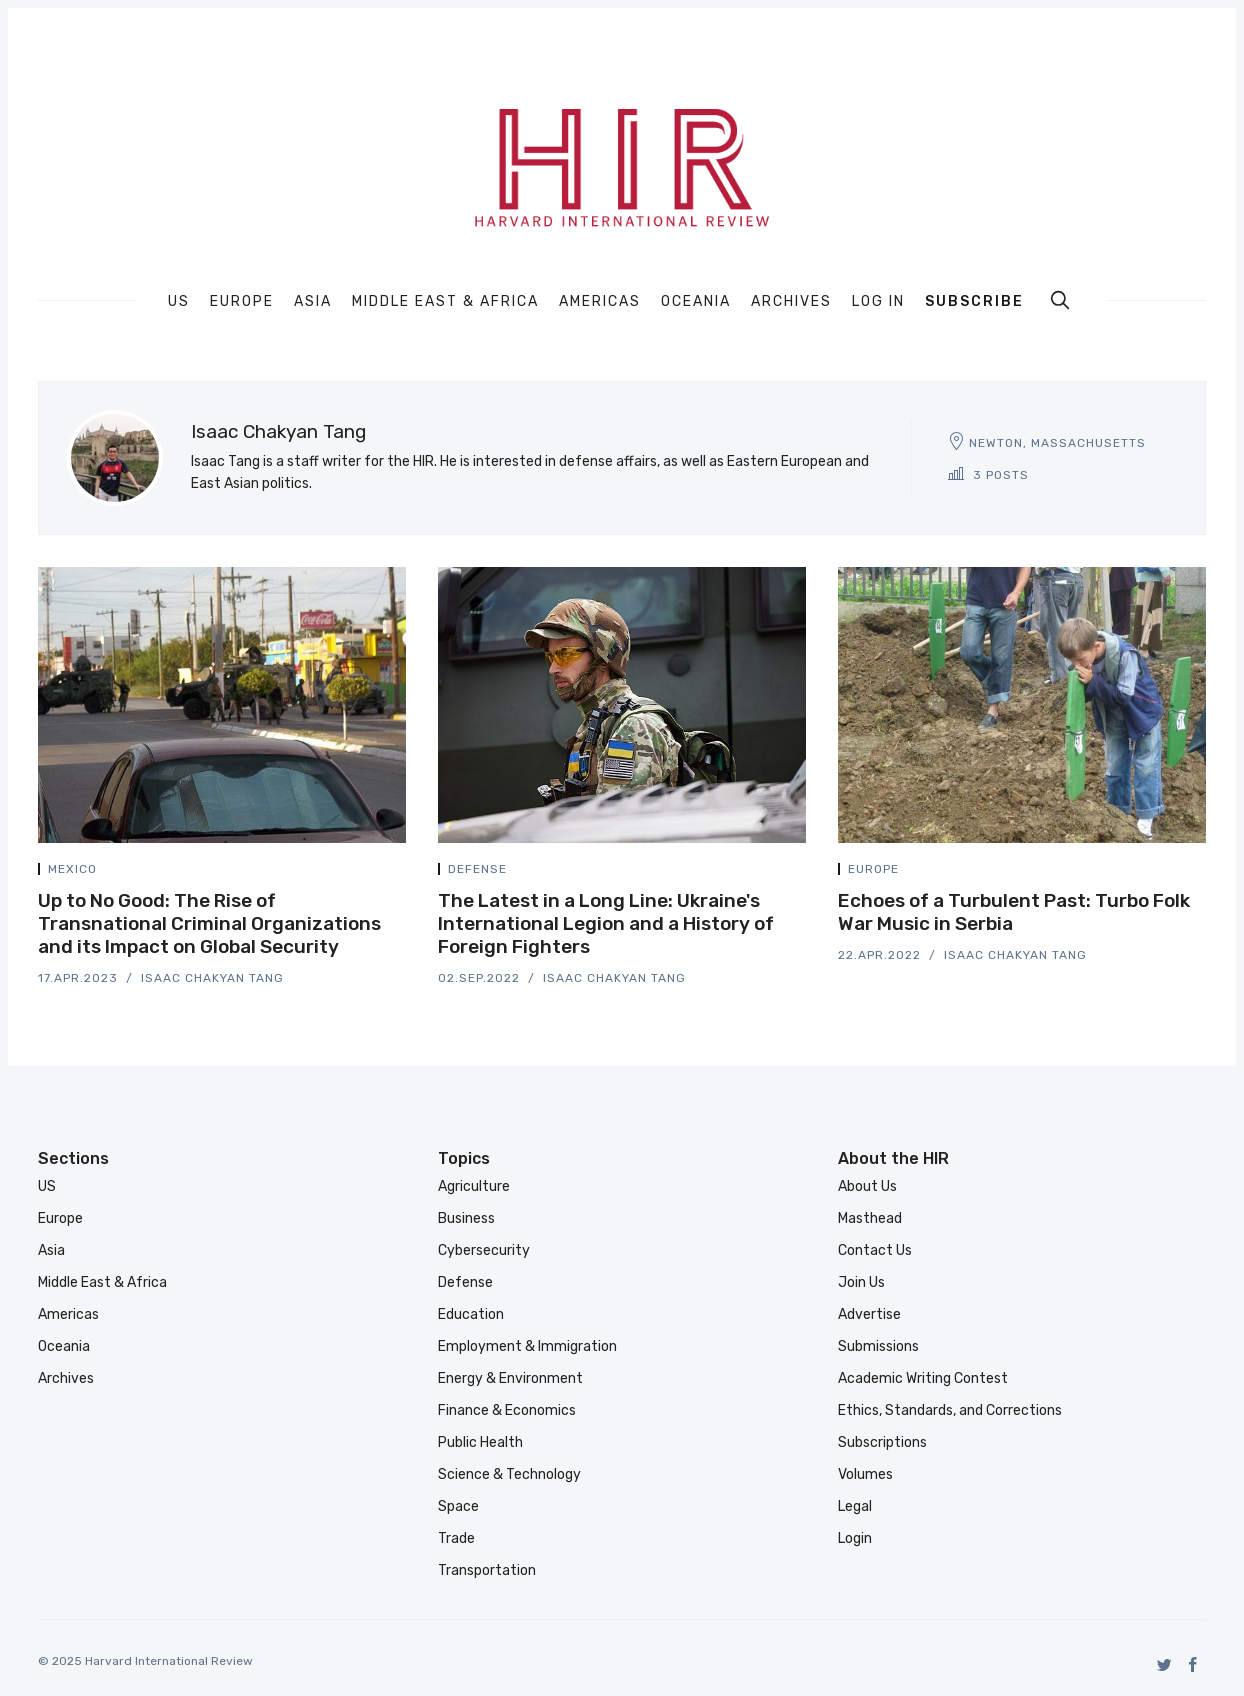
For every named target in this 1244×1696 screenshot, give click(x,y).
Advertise (869, 1314)
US (179, 302)
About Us (867, 1186)
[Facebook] (1193, 1664)
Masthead (870, 1218)
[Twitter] (1164, 1664)
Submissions (878, 1346)
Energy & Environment (510, 1378)
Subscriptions (882, 1442)
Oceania (696, 302)
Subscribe (974, 301)
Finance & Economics (507, 1410)
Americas (600, 302)
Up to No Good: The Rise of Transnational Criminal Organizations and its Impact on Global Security (209, 923)
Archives (791, 302)
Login (855, 1538)
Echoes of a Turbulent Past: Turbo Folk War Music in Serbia (1014, 912)
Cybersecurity (484, 1250)
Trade (456, 1538)
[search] (1060, 300)
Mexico (72, 869)
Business (466, 1218)
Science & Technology (509, 1474)
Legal (855, 1506)
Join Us (861, 1282)
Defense (477, 869)
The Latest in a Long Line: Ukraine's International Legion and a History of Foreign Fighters (606, 923)
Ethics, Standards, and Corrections (950, 1410)
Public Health (480, 1442)
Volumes (865, 1474)
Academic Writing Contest (923, 1378)
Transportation (487, 1570)
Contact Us (875, 1250)
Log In (878, 301)
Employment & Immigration (527, 1346)
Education (471, 1314)
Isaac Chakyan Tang (212, 978)
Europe (242, 302)
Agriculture (474, 1186)
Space (458, 1506)
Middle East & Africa (445, 302)
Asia (313, 302)
